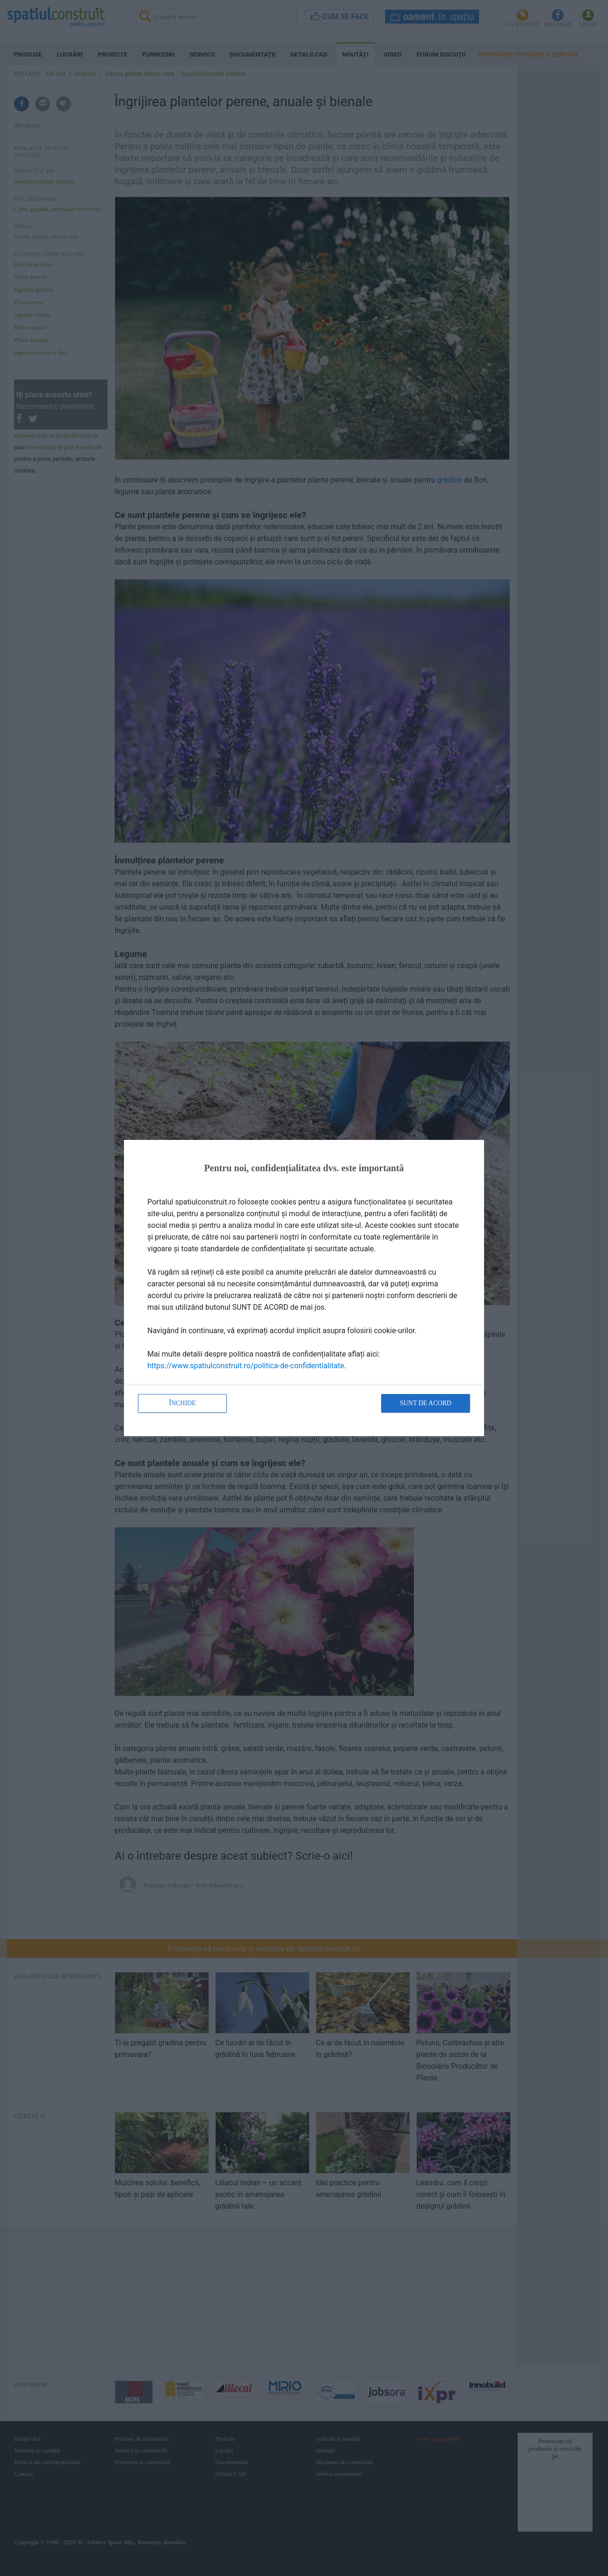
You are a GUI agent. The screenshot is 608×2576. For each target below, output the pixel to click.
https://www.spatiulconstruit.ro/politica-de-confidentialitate (245, 1365)
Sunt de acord (425, 1403)
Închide (182, 1403)
